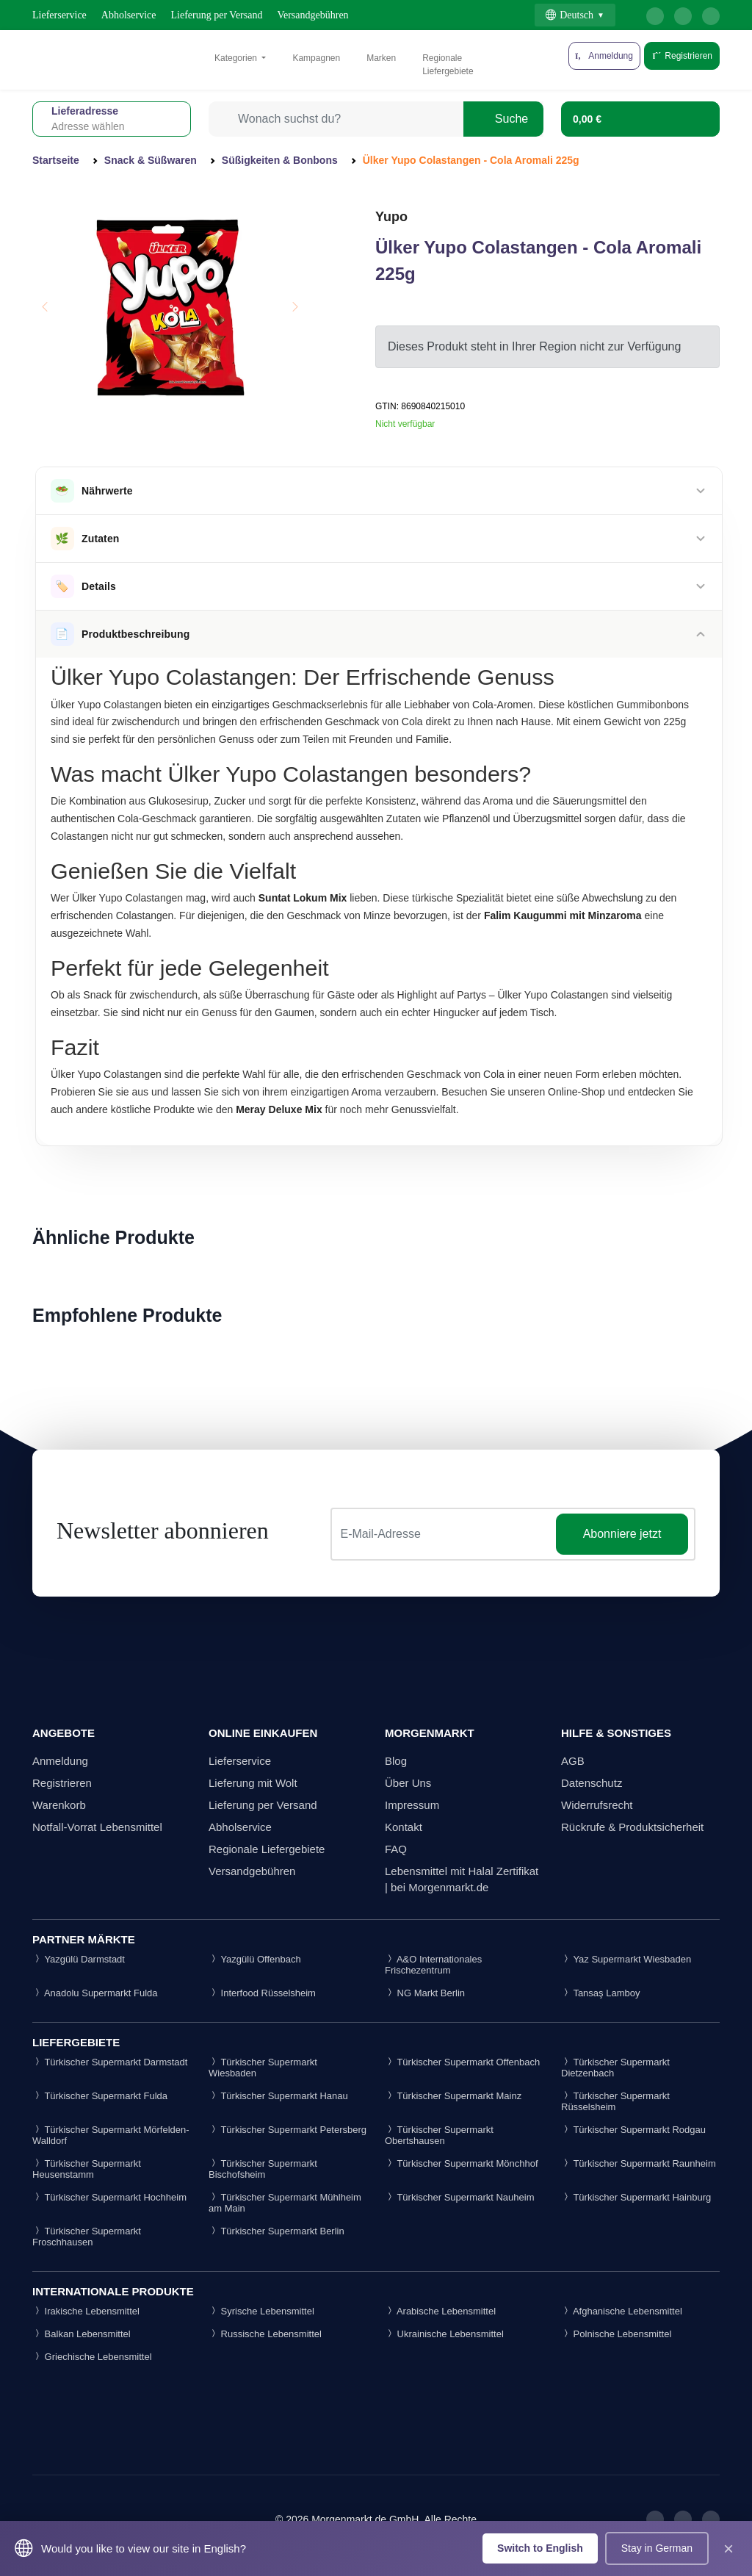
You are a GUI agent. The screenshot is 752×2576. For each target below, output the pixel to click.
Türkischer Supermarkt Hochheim (109, 2197)
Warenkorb (59, 1805)
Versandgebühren (312, 15)
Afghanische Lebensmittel (621, 2311)
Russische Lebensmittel (265, 2333)
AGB (573, 1761)
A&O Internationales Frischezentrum (433, 1965)
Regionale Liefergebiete (447, 64)
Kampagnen (316, 58)
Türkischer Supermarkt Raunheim (638, 2163)
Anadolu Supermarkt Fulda (95, 1992)
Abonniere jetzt (622, 1534)
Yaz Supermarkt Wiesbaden (626, 1959)
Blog (396, 1761)
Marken (381, 58)
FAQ (396, 1849)
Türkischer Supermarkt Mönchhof (461, 2163)
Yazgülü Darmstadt (78, 1959)
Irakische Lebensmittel (86, 2311)
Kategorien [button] (236, 58)
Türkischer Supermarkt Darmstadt (109, 2062)
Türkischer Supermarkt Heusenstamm (86, 2169)
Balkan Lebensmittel (81, 2333)
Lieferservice (59, 15)
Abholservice (128, 15)
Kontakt (403, 1827)
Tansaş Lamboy (600, 1992)
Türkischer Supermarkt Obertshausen (439, 2135)
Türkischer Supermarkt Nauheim (460, 2197)
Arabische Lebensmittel (440, 2311)
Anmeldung (60, 1761)
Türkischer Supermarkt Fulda (99, 2095)
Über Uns (408, 1783)
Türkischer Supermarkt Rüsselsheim (615, 2101)
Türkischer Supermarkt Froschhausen (86, 2237)
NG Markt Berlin (425, 1992)
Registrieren (681, 56)
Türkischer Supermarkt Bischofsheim (263, 2169)
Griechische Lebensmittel (92, 2356)
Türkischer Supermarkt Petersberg (287, 2129)
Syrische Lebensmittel (261, 2311)
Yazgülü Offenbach (255, 1959)
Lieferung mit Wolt (253, 1783)
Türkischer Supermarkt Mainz (453, 2095)
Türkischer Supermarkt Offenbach (462, 2062)
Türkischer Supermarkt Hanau (278, 2095)
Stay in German (657, 2548)
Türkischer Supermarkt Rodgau (633, 2129)
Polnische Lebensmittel (616, 2333)
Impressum (412, 1805)
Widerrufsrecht (597, 1805)
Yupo (391, 216)
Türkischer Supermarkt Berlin (276, 2231)
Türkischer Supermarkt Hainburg (636, 2197)
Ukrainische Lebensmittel (444, 2333)
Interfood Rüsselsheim (262, 1992)
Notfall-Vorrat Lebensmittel (97, 1827)
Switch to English (540, 2548)
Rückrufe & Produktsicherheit (632, 1827)
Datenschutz (591, 1783)
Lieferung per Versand (217, 15)
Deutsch (569, 15)
